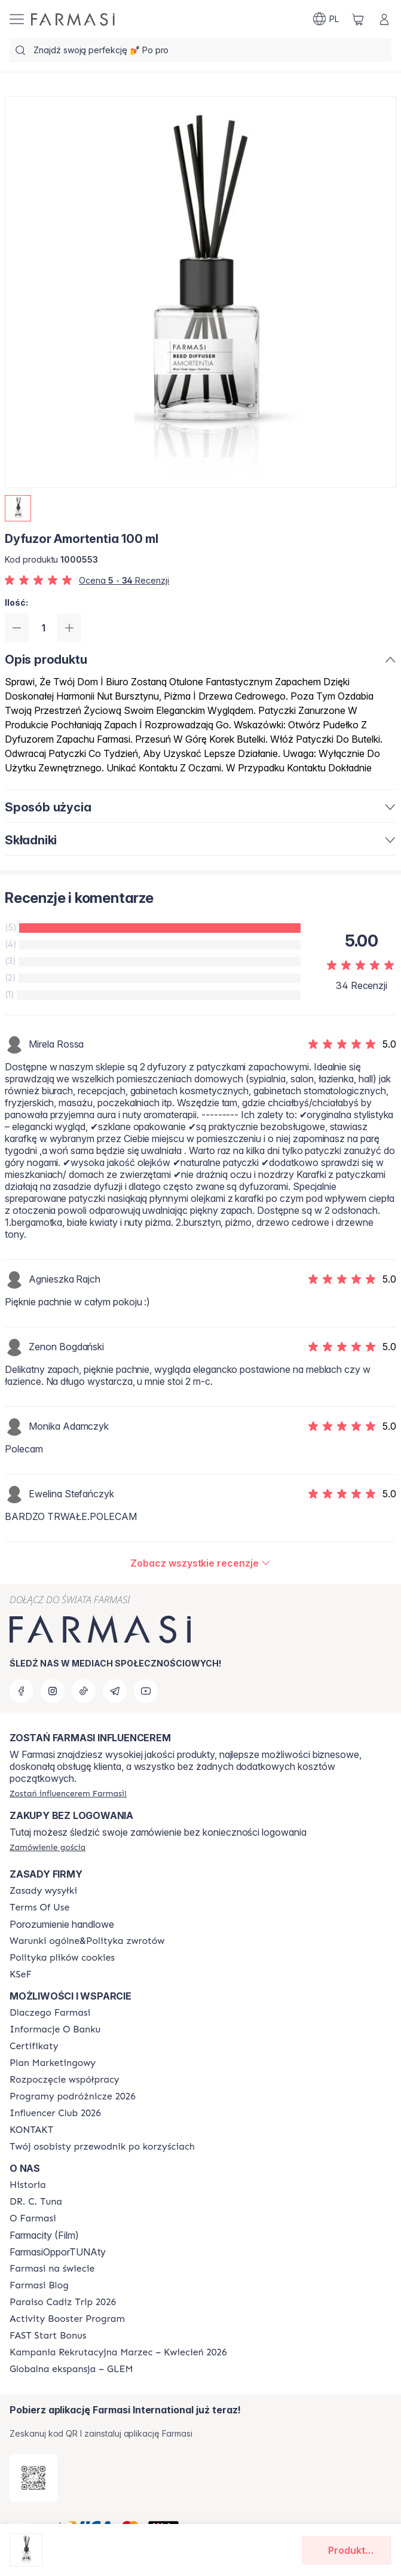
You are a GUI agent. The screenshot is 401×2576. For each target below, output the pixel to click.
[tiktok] (84, 1691)
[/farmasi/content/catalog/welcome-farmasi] (102, 2147)
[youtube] (146, 1691)
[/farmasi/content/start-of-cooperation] (65, 2080)
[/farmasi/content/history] (28, 2185)
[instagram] (53, 1691)
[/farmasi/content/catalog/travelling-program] (73, 2096)
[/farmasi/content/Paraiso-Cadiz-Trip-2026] (63, 2302)
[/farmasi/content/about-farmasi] (50, 2013)
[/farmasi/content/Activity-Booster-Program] (67, 2319)
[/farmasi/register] (68, 1793)
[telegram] (115, 1691)
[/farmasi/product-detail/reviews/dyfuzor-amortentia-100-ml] (200, 1563)
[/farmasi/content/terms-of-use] (39, 1907)
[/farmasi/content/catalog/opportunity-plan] (53, 2063)
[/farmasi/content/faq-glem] (71, 2369)
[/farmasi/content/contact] (31, 2130)
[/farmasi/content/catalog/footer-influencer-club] (55, 2113)
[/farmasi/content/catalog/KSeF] (21, 1974)
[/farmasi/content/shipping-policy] (43, 1891)
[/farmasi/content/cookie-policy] (62, 1958)
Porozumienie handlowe (62, 1924)
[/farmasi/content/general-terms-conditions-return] (87, 1941)
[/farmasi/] (73, 19)
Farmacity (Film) (44, 2235)
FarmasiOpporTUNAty (58, 2252)
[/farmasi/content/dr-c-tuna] (36, 2202)
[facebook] (21, 1691)
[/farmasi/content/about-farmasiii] (33, 2218)
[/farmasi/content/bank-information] (55, 2029)
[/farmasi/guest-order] (47, 1847)
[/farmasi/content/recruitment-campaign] (118, 2352)
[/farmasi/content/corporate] (52, 2269)
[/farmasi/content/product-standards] (34, 2046)
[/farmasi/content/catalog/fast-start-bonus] (48, 2336)
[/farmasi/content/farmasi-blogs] (39, 2285)
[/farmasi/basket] (358, 19)
